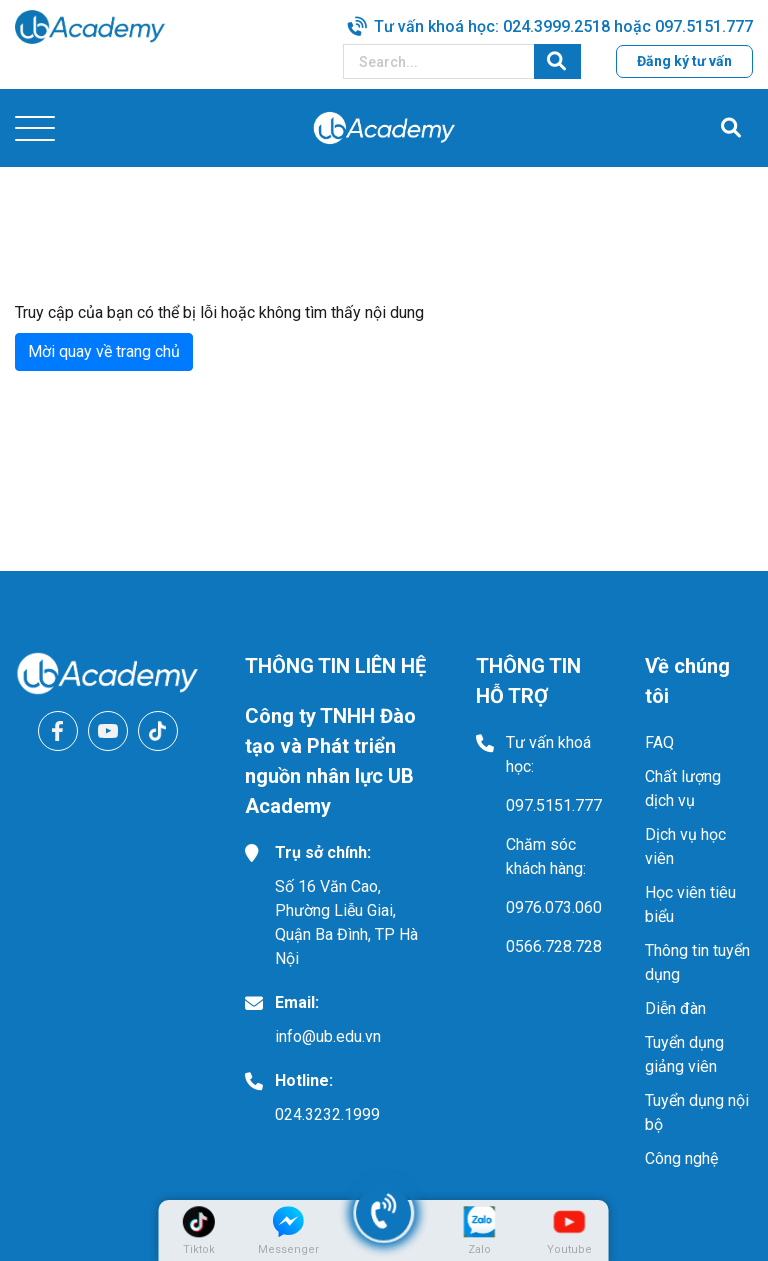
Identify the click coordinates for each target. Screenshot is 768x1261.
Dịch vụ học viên (685, 846)
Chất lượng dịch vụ (683, 788)
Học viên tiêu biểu (690, 904)
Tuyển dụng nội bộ (697, 1112)
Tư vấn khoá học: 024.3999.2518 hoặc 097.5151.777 (563, 26)
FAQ (659, 742)
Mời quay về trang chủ (104, 351)
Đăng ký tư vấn (684, 61)
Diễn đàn (675, 1008)
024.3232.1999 (327, 1114)
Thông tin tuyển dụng (697, 962)
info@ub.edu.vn (328, 1036)
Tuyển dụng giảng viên (684, 1054)
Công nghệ (681, 1158)
